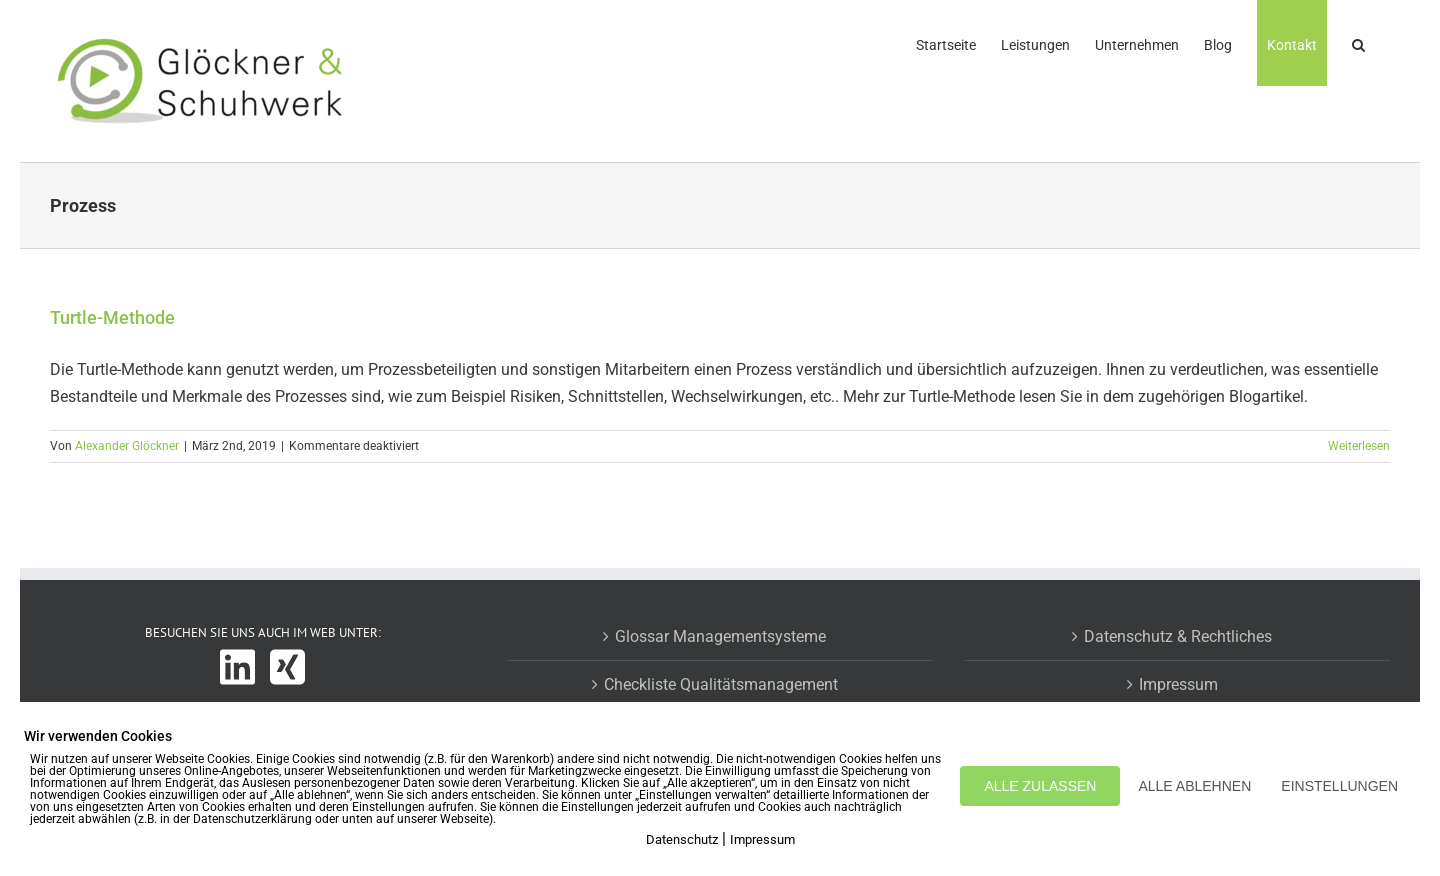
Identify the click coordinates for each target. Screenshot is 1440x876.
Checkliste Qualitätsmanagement (721, 684)
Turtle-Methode (112, 317)
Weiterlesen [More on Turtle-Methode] (1359, 446)
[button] (1358, 43)
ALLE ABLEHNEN (1194, 786)
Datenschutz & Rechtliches (1178, 636)
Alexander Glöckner (127, 446)
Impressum (1178, 684)
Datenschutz (682, 839)
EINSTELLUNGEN (1339, 786)
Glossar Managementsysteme (720, 636)
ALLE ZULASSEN (1040, 786)
